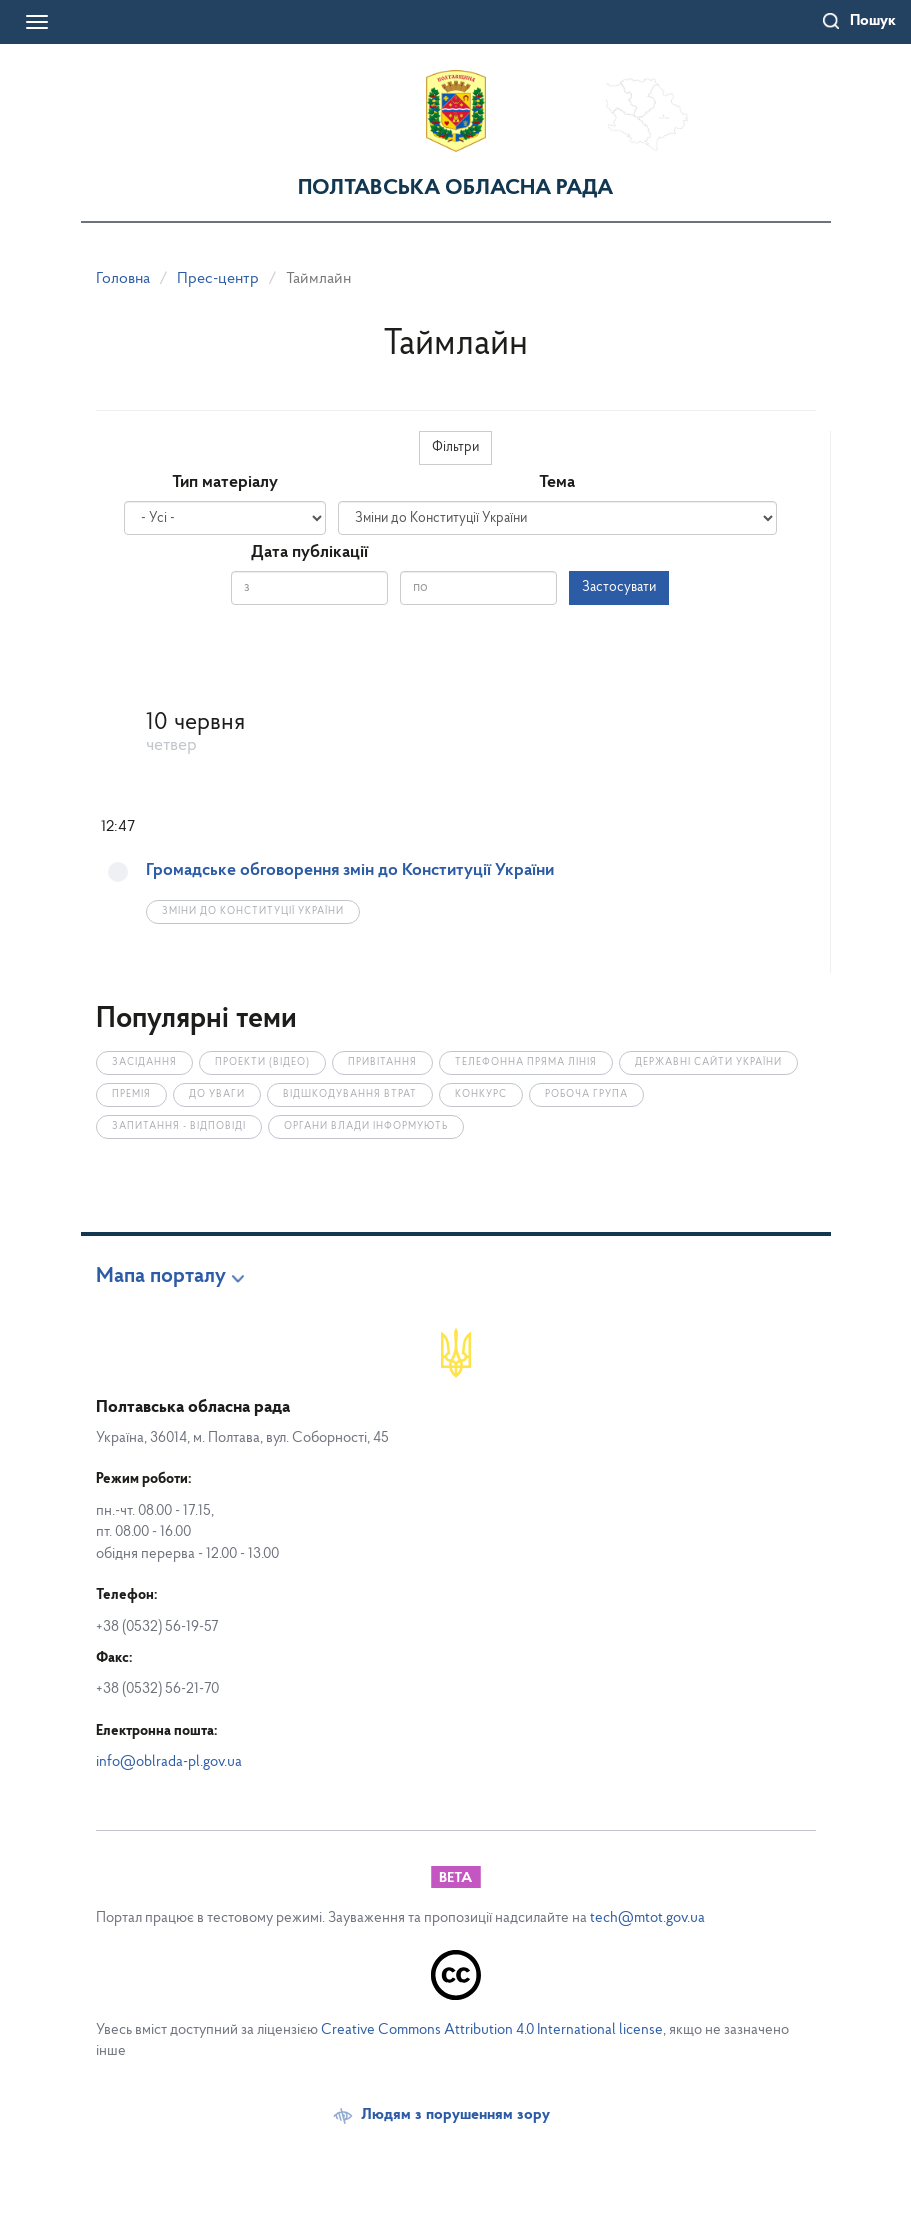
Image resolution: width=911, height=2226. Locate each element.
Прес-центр (218, 279)
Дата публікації (309, 552)
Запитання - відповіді (179, 1126)
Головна (123, 279)
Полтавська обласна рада (455, 188)
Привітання (382, 1062)
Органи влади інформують (366, 1126)
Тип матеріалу (225, 482)
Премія (131, 1094)
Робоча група (586, 1094)
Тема (557, 482)
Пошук (873, 21)
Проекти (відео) (262, 1062)
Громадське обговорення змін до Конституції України (350, 870)
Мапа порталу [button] (161, 1277)
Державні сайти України (708, 1062)
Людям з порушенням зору (455, 2115)
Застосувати (619, 587)
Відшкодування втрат (350, 1094)
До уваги (217, 1094)
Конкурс (481, 1094)
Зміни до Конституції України (253, 911)
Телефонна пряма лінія (526, 1062)
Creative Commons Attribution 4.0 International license (492, 2030)
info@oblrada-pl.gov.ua (169, 1762)
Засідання (144, 1062)
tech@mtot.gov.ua (647, 1918)
